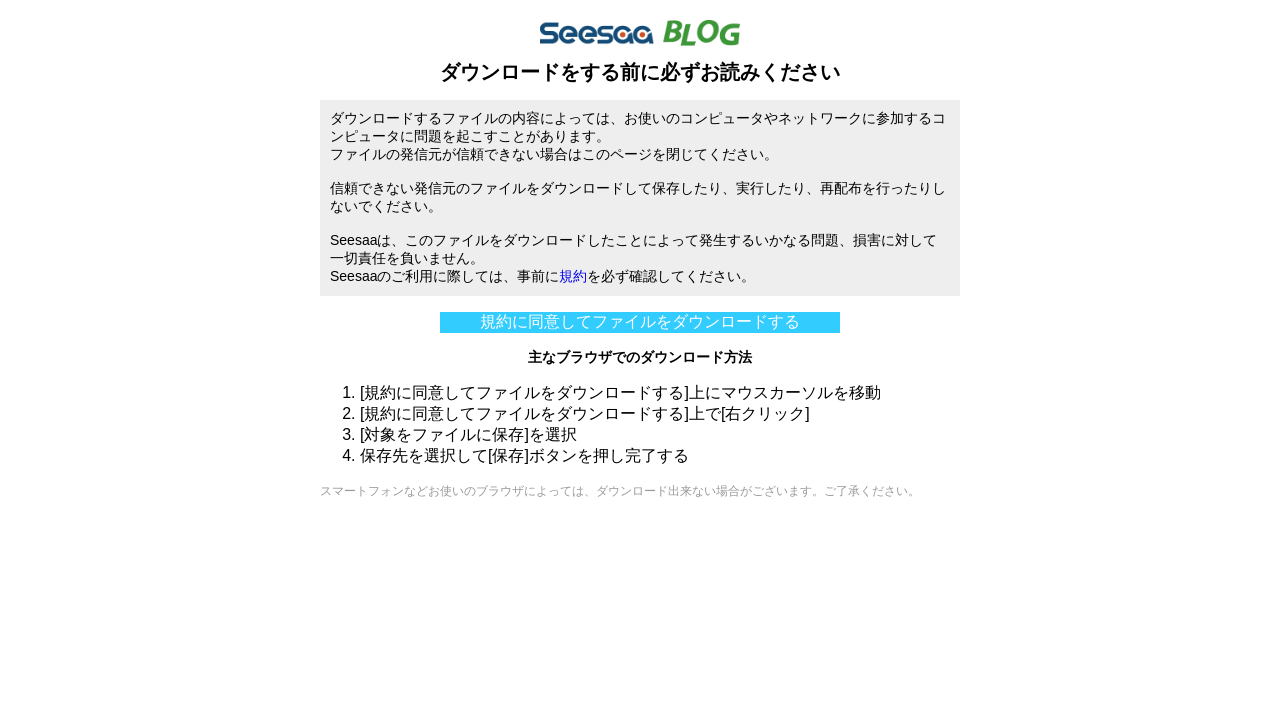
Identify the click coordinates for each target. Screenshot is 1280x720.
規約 (573, 276)
